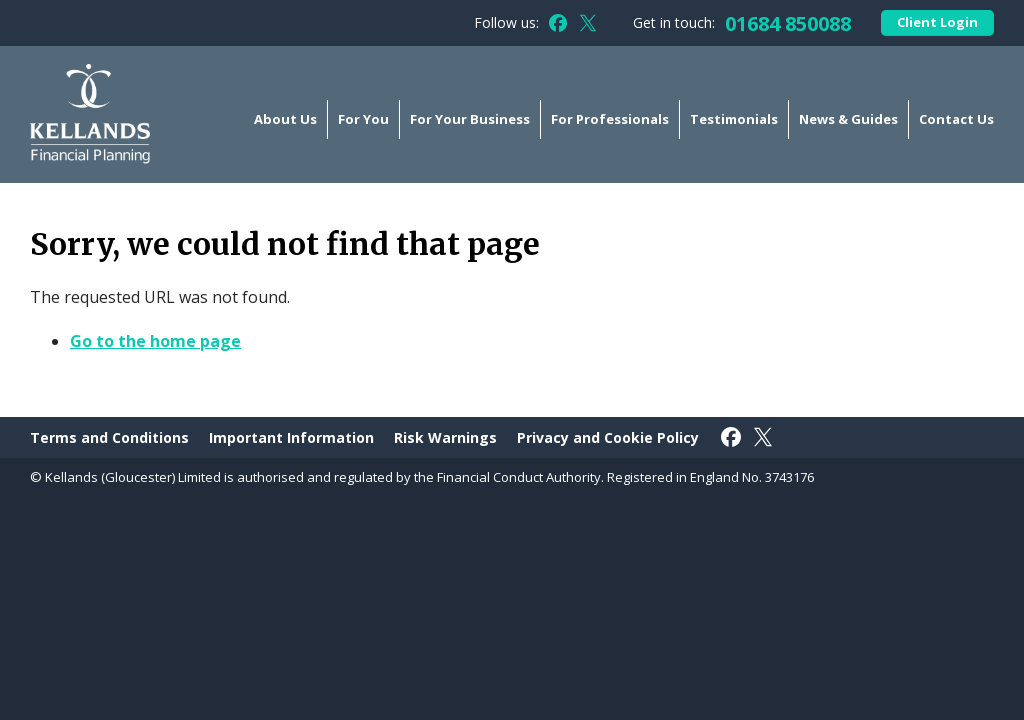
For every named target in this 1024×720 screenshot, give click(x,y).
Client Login (937, 22)
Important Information (291, 437)
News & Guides (848, 119)
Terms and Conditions (109, 437)
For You (363, 119)
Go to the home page (155, 341)
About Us (285, 119)
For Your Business (470, 119)
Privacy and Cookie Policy (608, 437)
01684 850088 (788, 23)
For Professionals (610, 119)
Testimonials (734, 119)
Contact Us (956, 119)
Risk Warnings (445, 437)
